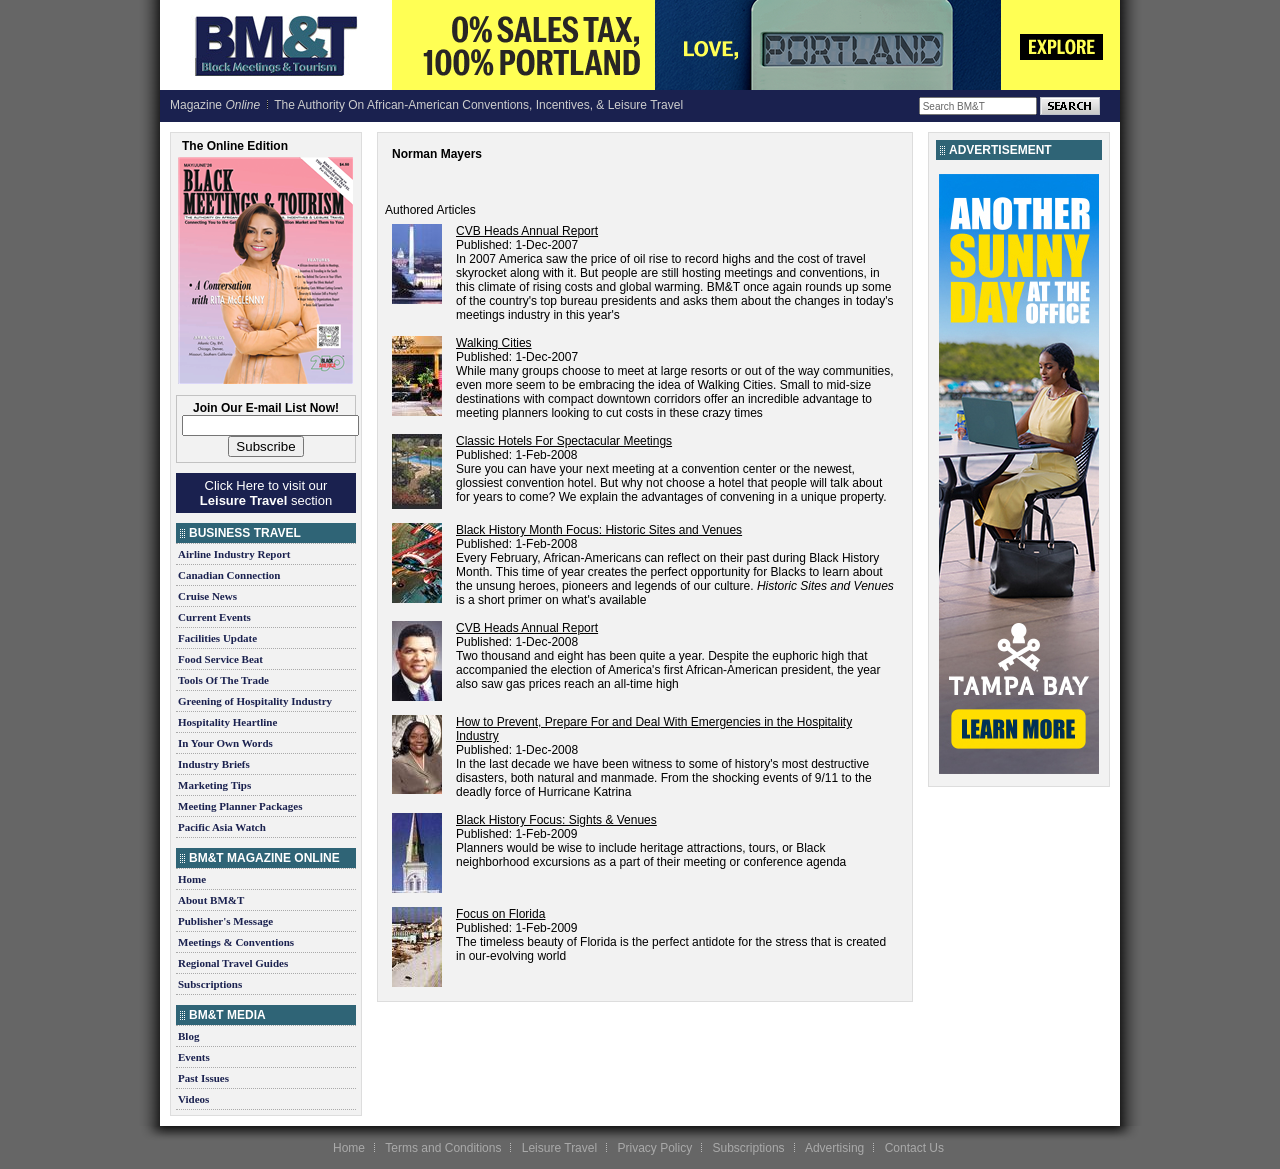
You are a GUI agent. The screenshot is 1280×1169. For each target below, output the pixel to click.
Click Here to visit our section (266, 493)
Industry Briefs (214, 764)
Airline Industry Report (234, 554)
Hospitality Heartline (227, 722)
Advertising (834, 1148)
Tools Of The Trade (223, 680)
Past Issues (203, 1078)
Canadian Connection (229, 575)
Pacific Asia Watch (222, 827)
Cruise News (207, 596)
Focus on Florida (500, 914)
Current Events (214, 617)
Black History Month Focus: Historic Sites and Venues (599, 530)
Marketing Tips (214, 785)
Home (192, 879)
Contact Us (914, 1148)
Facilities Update (217, 638)
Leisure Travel (559, 1148)
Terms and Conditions (443, 1148)
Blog (188, 1036)
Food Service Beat (220, 659)
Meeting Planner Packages (240, 806)
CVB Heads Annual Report (527, 231)
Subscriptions (210, 984)
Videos (193, 1099)
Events (194, 1057)
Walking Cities (494, 343)
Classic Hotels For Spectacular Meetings (564, 441)
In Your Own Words (225, 743)
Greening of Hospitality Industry (255, 701)
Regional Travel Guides (233, 963)
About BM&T (211, 900)
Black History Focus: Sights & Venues (556, 820)
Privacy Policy (654, 1148)
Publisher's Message (225, 921)
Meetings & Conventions (236, 942)
